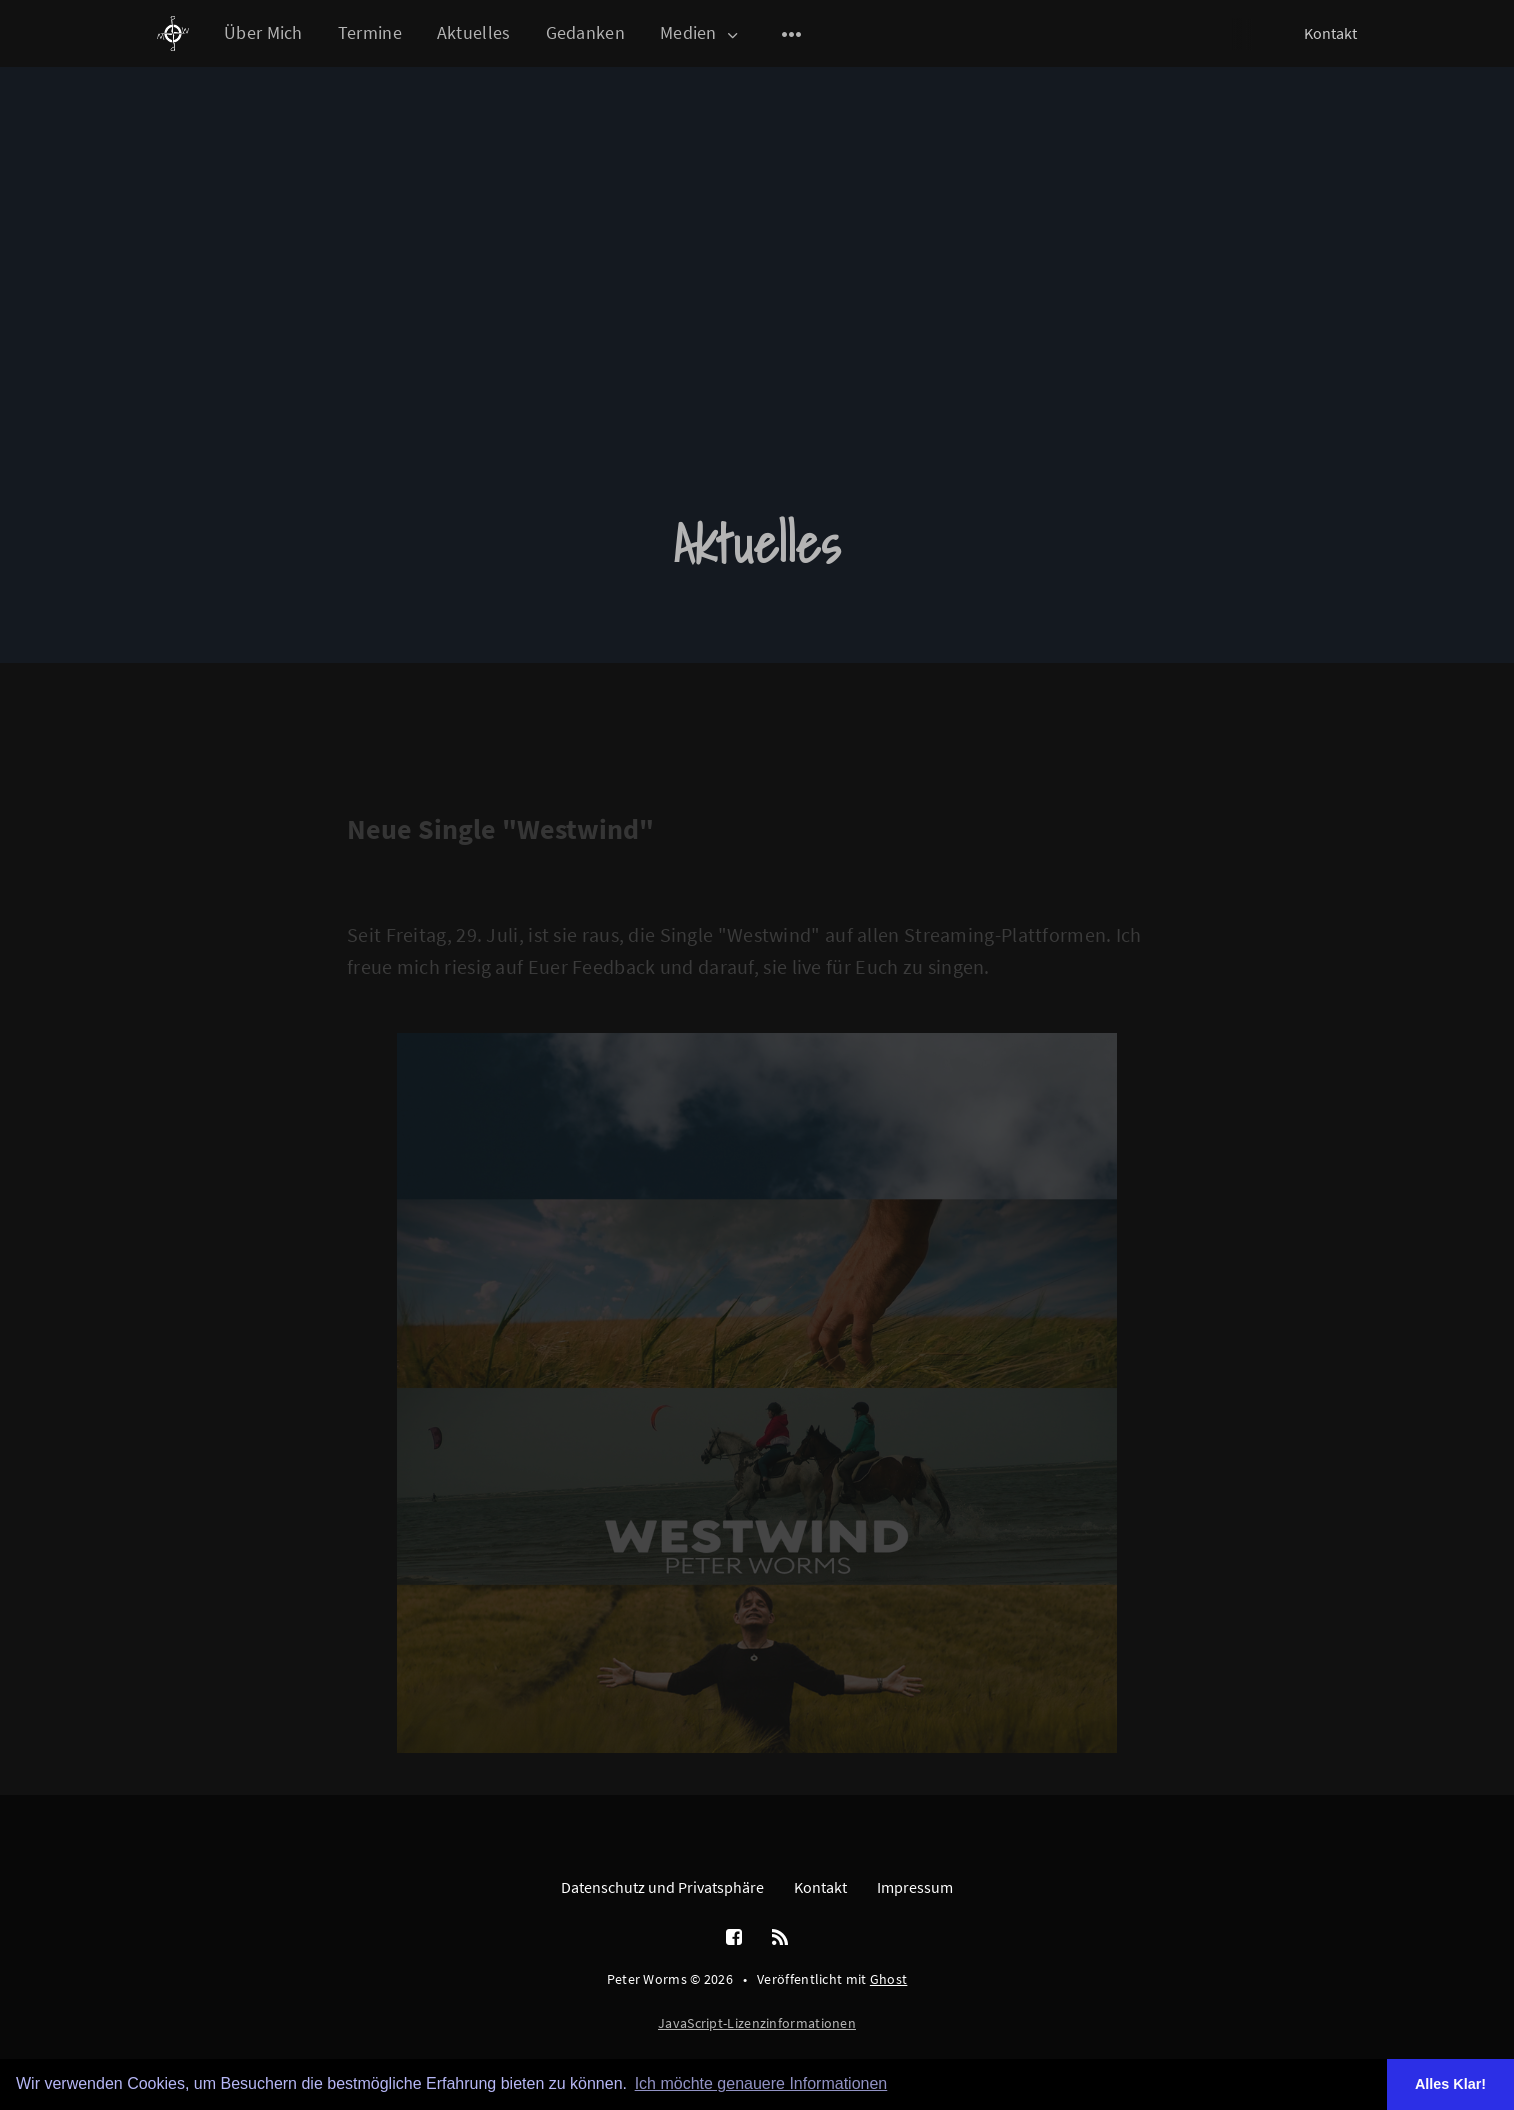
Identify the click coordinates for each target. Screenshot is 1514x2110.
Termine (370, 32)
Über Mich (263, 32)
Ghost (889, 1979)
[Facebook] (734, 1938)
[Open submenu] (792, 34)
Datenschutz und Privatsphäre (662, 1887)
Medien (700, 33)
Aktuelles (474, 32)
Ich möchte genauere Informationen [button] (761, 2083)
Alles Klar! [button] (1450, 2084)
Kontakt (1330, 33)
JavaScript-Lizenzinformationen (757, 2023)
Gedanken (585, 32)
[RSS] (780, 1938)
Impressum (915, 1887)
